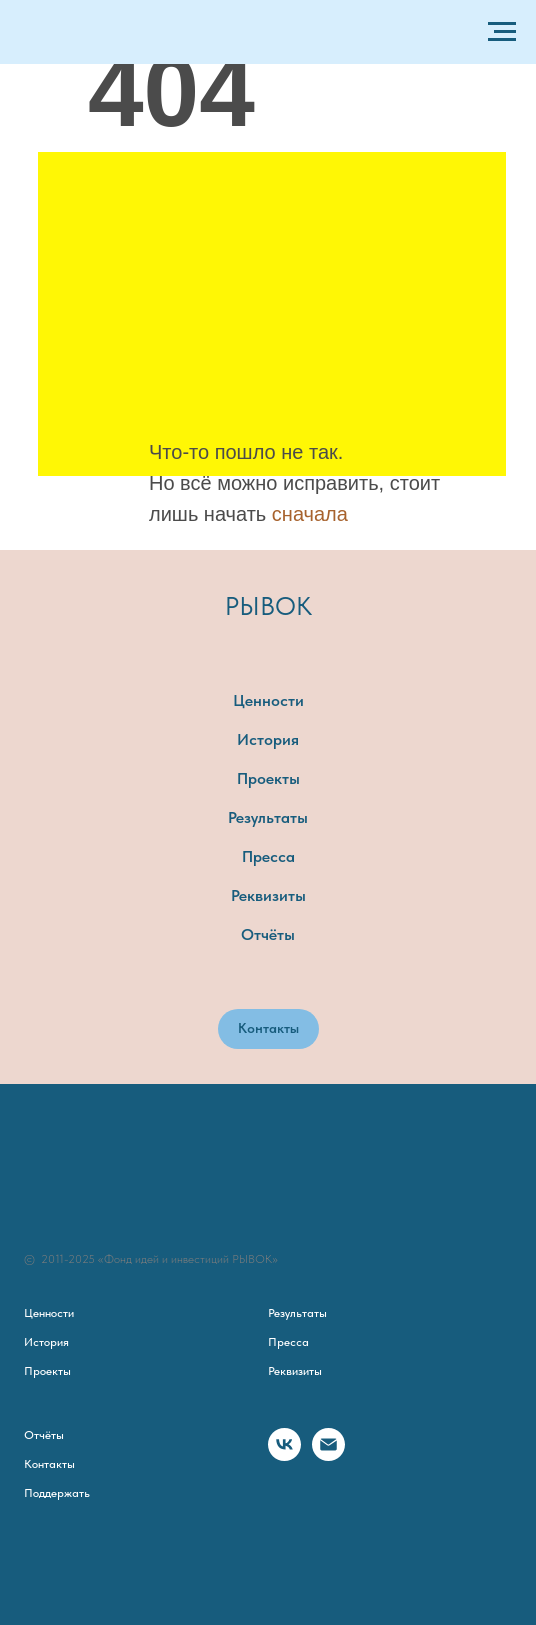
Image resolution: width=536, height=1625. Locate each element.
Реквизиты (268, 895)
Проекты (268, 778)
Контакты (49, 1464)
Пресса (268, 856)
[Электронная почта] (328, 1455)
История (268, 739)
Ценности (268, 700)
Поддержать (57, 1493)
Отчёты (268, 934)
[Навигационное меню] (502, 32)
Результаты (268, 817)
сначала (310, 514)
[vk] (284, 1455)
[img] (272, 314)
